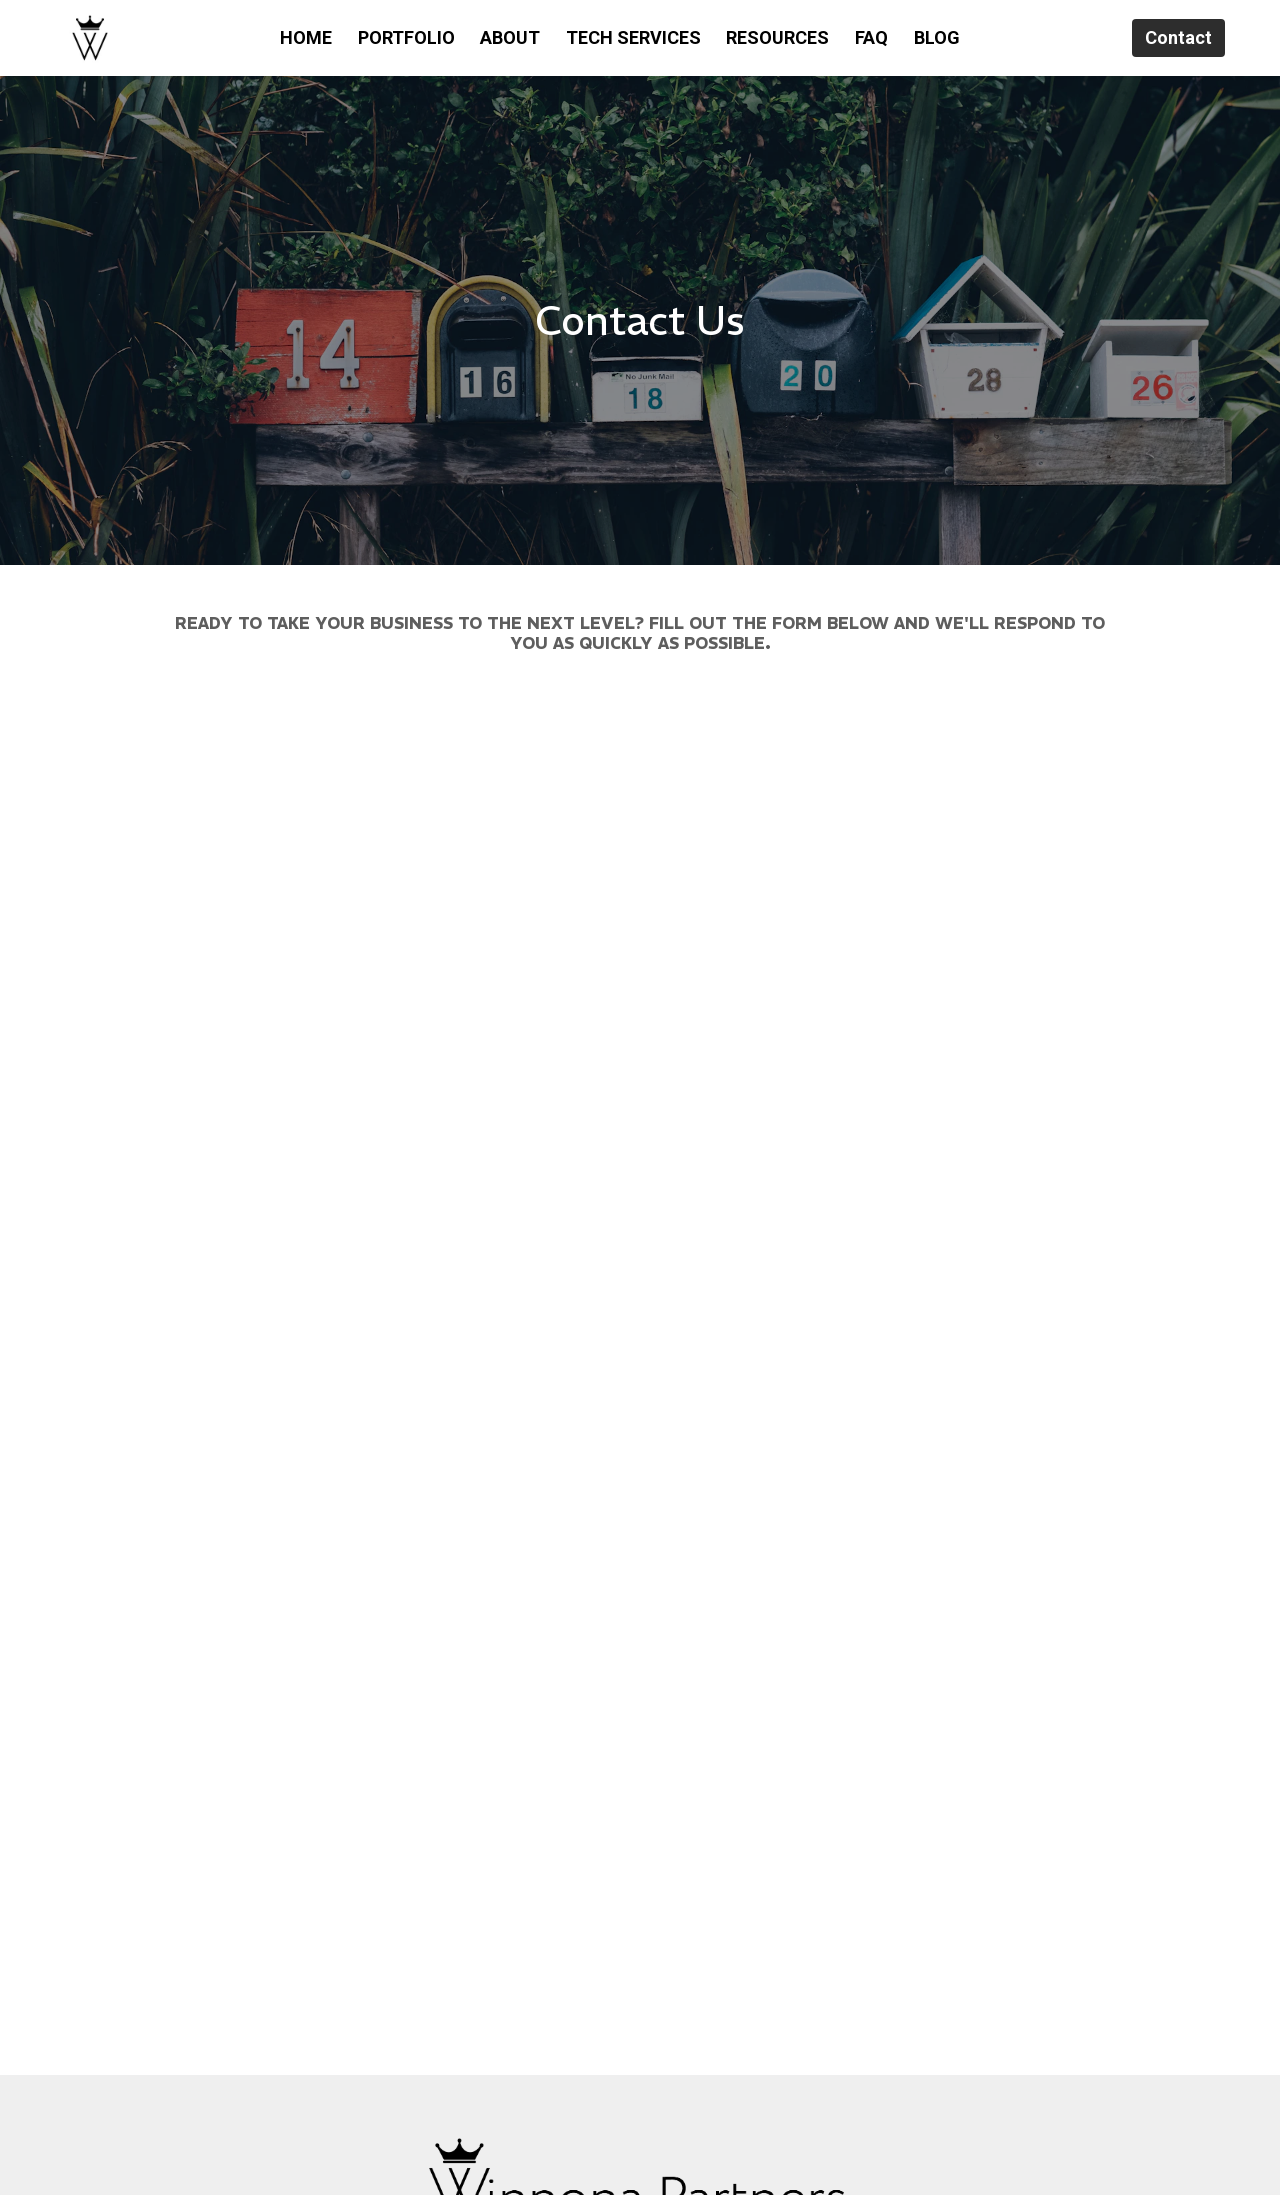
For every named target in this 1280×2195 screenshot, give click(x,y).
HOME (306, 37)
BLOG (937, 37)
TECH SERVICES (633, 37)
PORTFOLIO (406, 37)
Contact (1178, 37)
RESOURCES (777, 37)
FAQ (871, 37)
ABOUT (510, 37)
